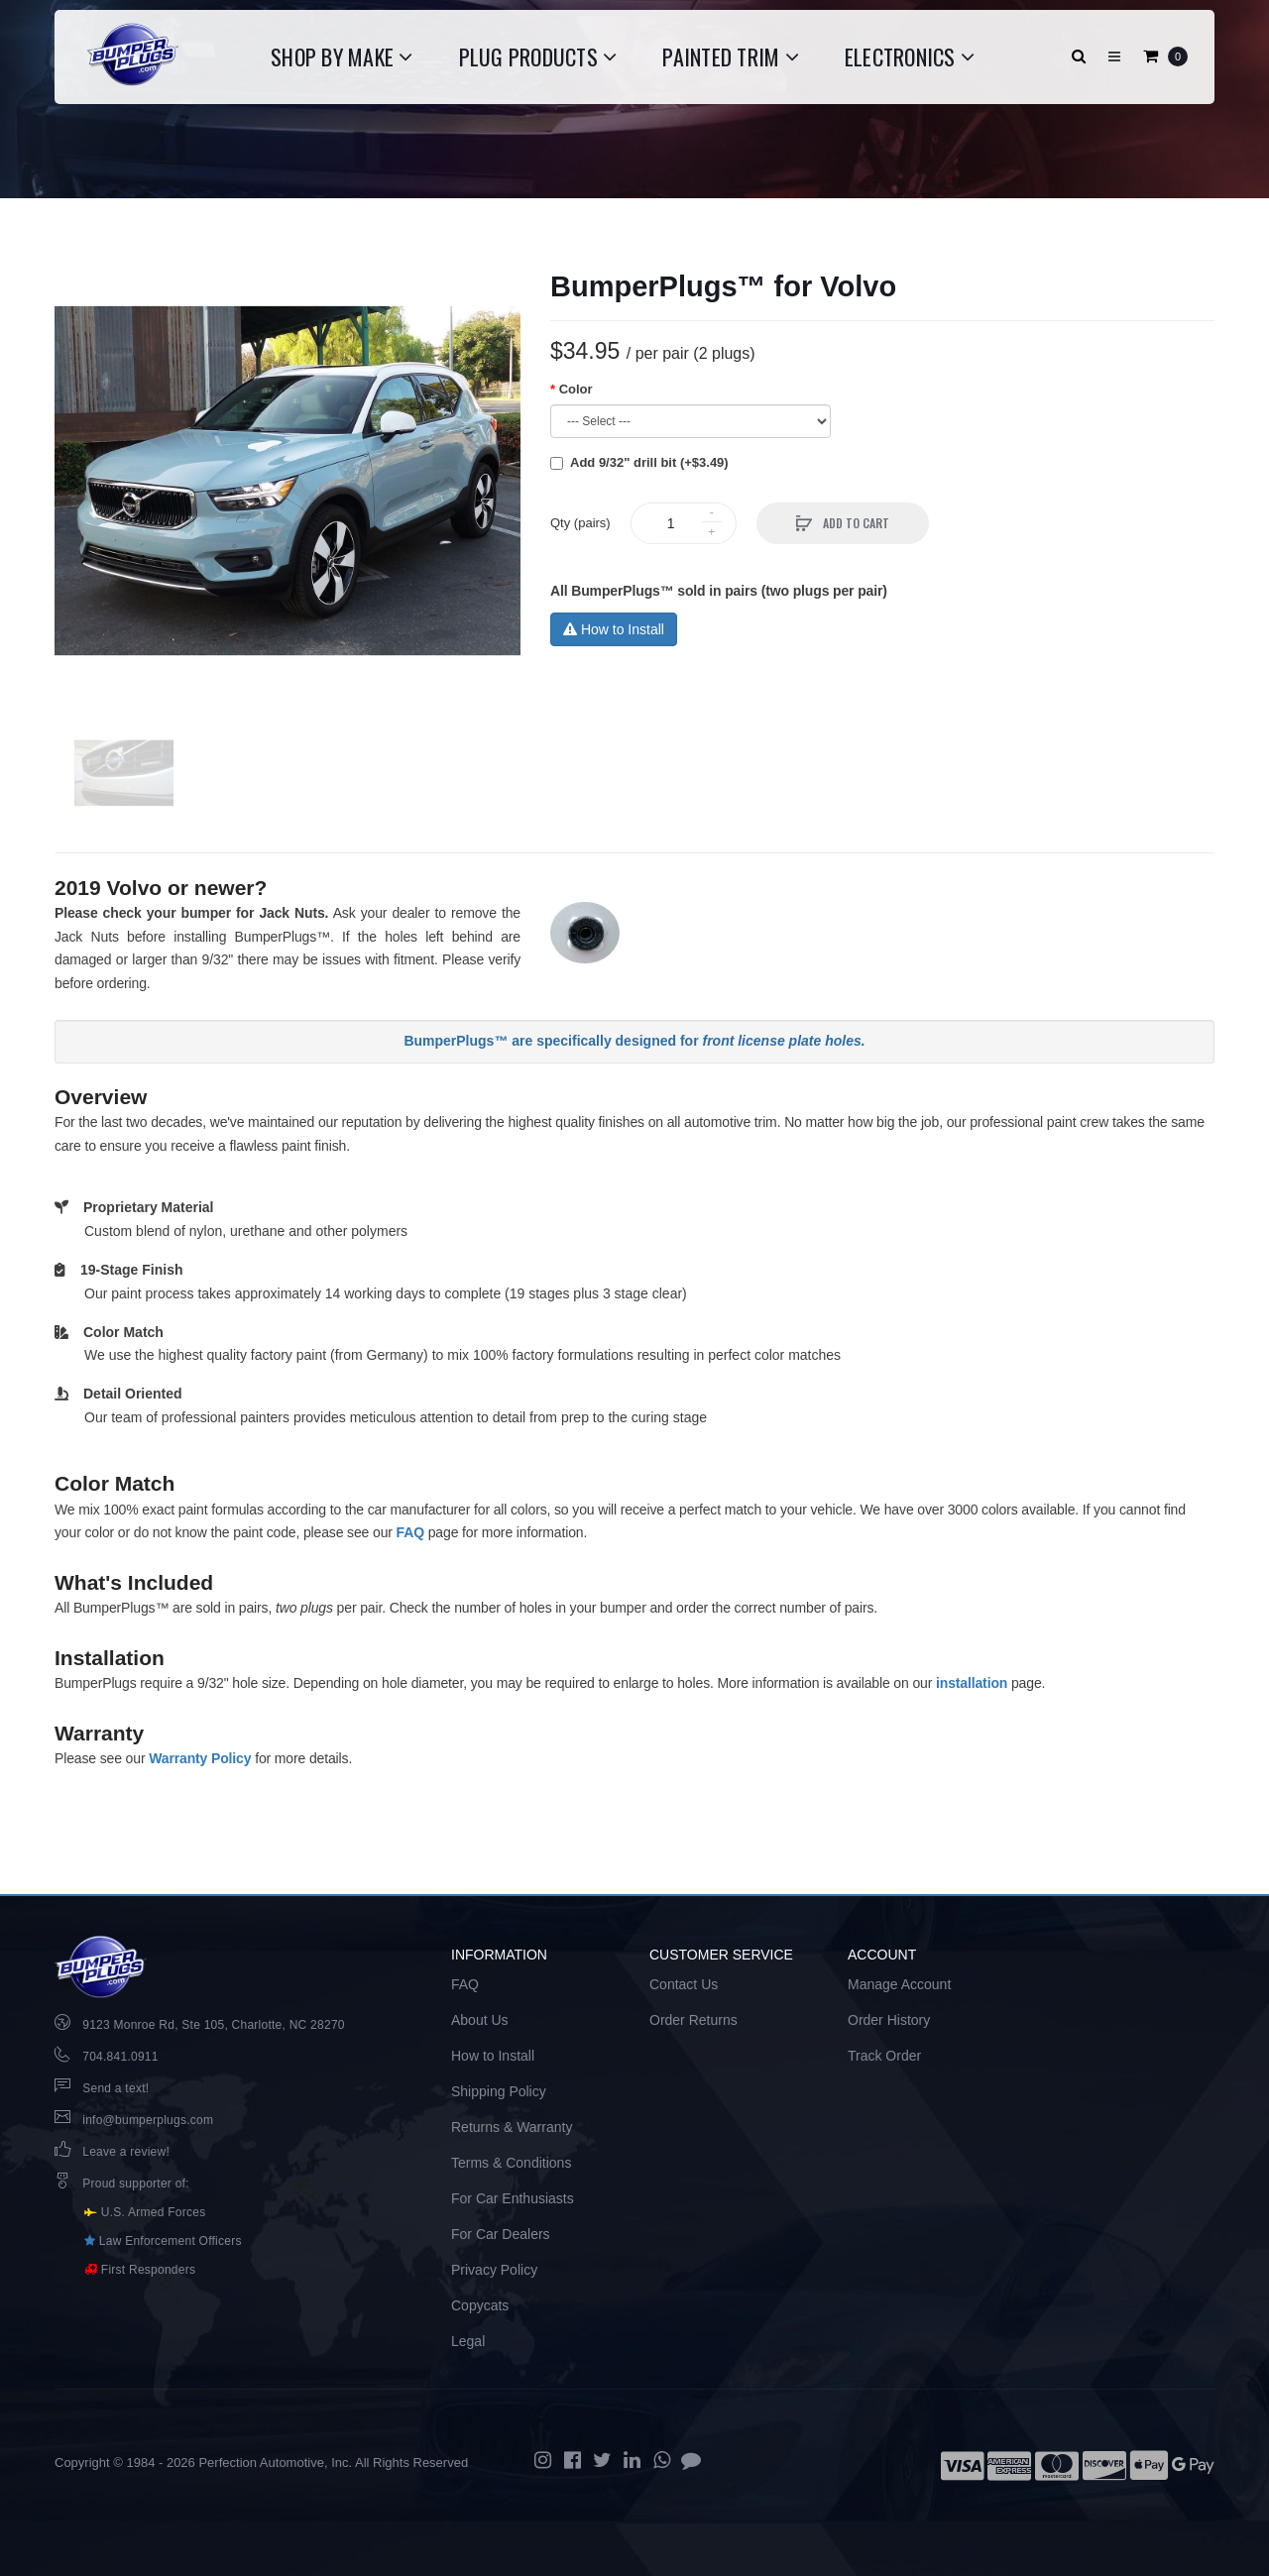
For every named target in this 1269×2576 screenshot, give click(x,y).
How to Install (613, 629)
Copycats (480, 2305)
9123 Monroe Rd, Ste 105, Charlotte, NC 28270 (213, 2025)
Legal (468, 2341)
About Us (480, 2020)
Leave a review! (126, 2152)
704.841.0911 (120, 2057)
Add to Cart (854, 522)
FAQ (410, 1532)
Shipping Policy (498, 2091)
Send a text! (115, 2088)
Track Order (884, 2056)
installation (971, 1683)
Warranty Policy (200, 1758)
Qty (580, 522)
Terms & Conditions (511, 2163)
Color (576, 389)
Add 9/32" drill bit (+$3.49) (649, 462)
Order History (889, 2020)
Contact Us (683, 1984)
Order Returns (693, 2020)
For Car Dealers (500, 2234)
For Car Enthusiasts (512, 2198)
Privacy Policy (494, 2270)
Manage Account (899, 1984)
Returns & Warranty (511, 2127)
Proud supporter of (133, 2183)
